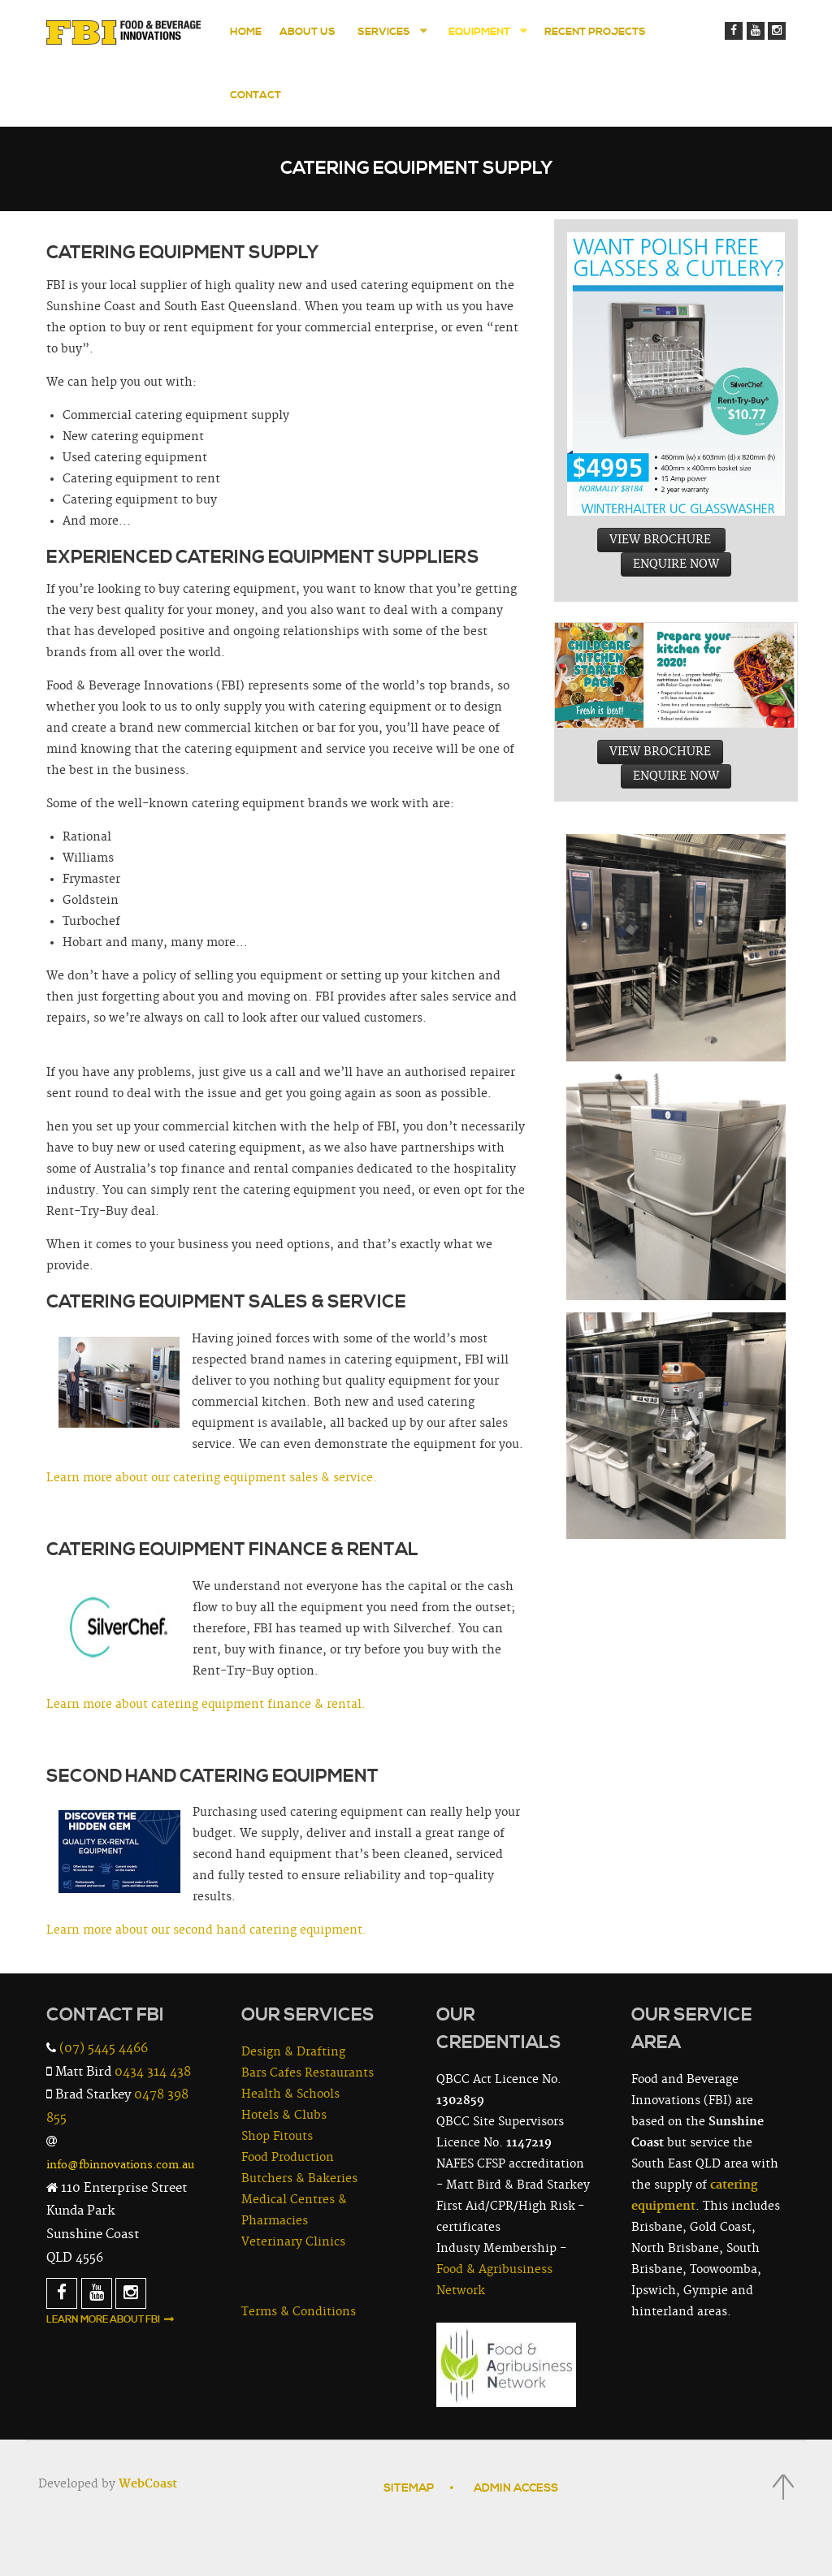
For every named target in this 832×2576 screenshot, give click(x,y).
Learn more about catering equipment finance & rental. (206, 1704)
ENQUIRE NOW (676, 564)
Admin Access (516, 2488)
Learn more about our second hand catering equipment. (206, 1930)
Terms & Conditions (298, 2312)
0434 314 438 (153, 2072)
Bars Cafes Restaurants (307, 2073)
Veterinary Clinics (293, 2242)
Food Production (287, 2157)
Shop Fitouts (277, 2136)
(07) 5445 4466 (103, 2048)
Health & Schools (290, 2094)
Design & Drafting (293, 2052)
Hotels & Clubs (284, 2115)
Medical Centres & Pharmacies (294, 2210)
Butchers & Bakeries (299, 2179)
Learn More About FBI (103, 2320)
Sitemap (409, 2488)
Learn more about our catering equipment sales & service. (211, 1478)
